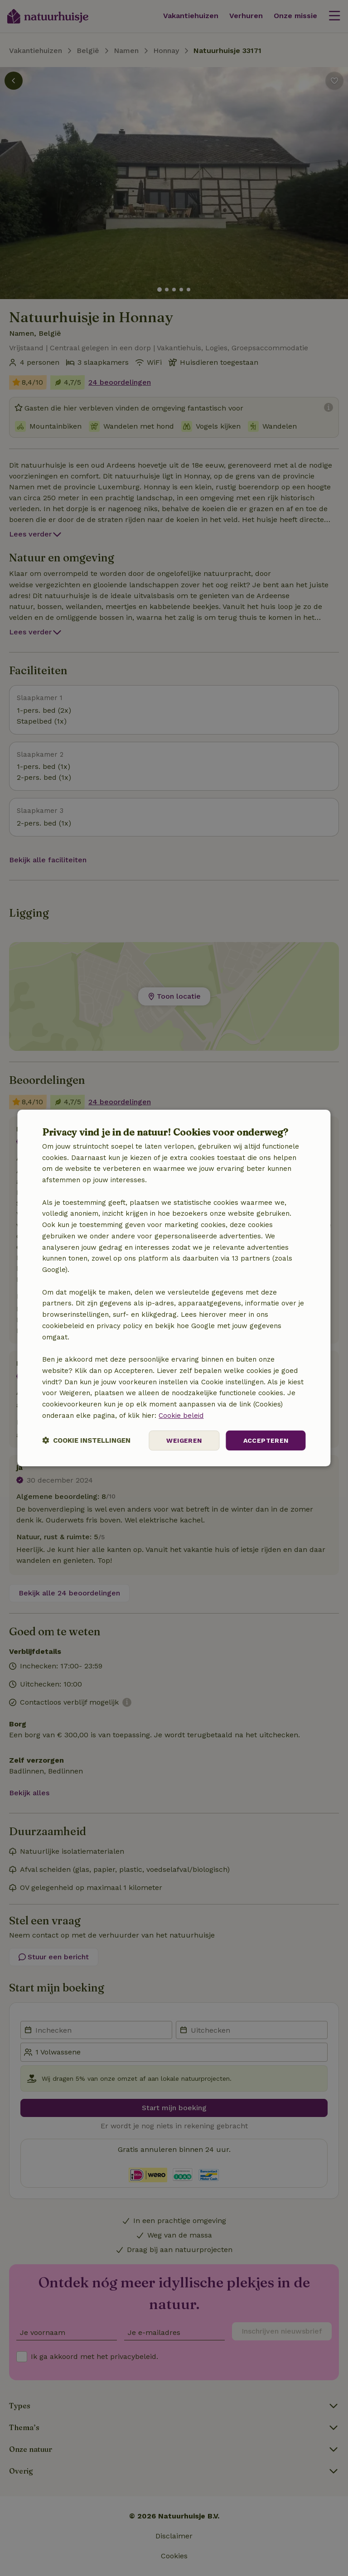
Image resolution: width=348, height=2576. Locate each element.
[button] (86, 1440)
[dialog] (173, 1288)
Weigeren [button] (184, 1440)
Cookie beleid (181, 1415)
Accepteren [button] (266, 1440)
